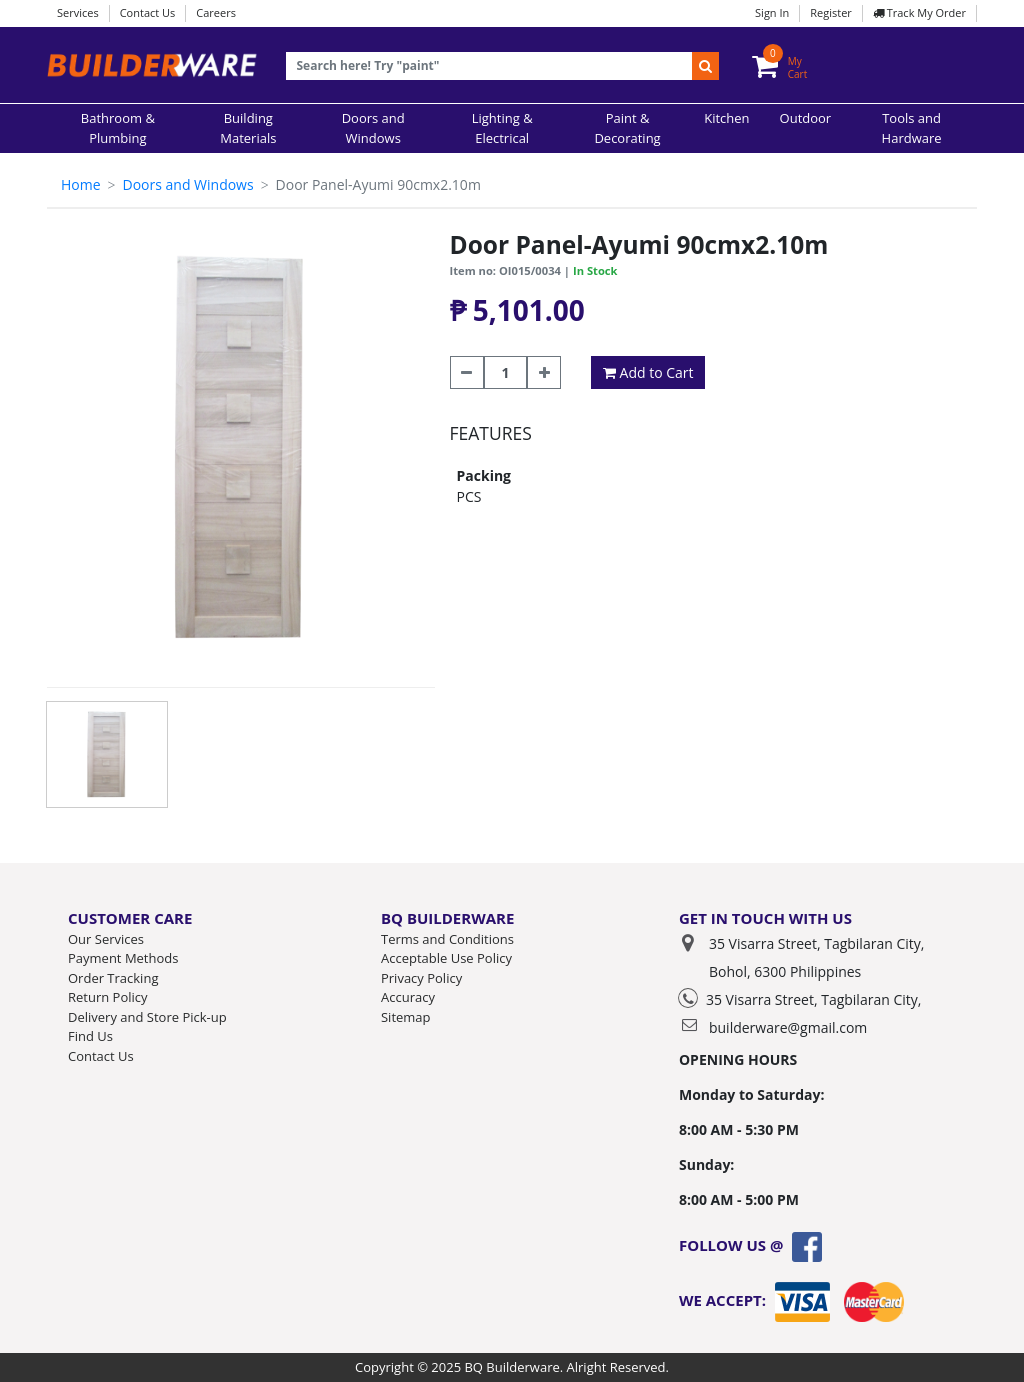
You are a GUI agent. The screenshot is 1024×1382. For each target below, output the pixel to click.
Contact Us (148, 12)
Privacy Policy (421, 978)
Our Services (106, 939)
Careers (216, 12)
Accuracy (408, 997)
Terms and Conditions (447, 939)
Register (831, 12)
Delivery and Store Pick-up (147, 1017)
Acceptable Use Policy (446, 958)
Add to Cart (648, 372)
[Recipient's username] (489, 66)
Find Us (90, 1036)
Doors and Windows (187, 184)
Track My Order (919, 12)
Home (81, 184)
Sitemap (406, 1017)
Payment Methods (123, 958)
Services (78, 12)
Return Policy (108, 997)
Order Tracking (113, 978)
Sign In (772, 12)
